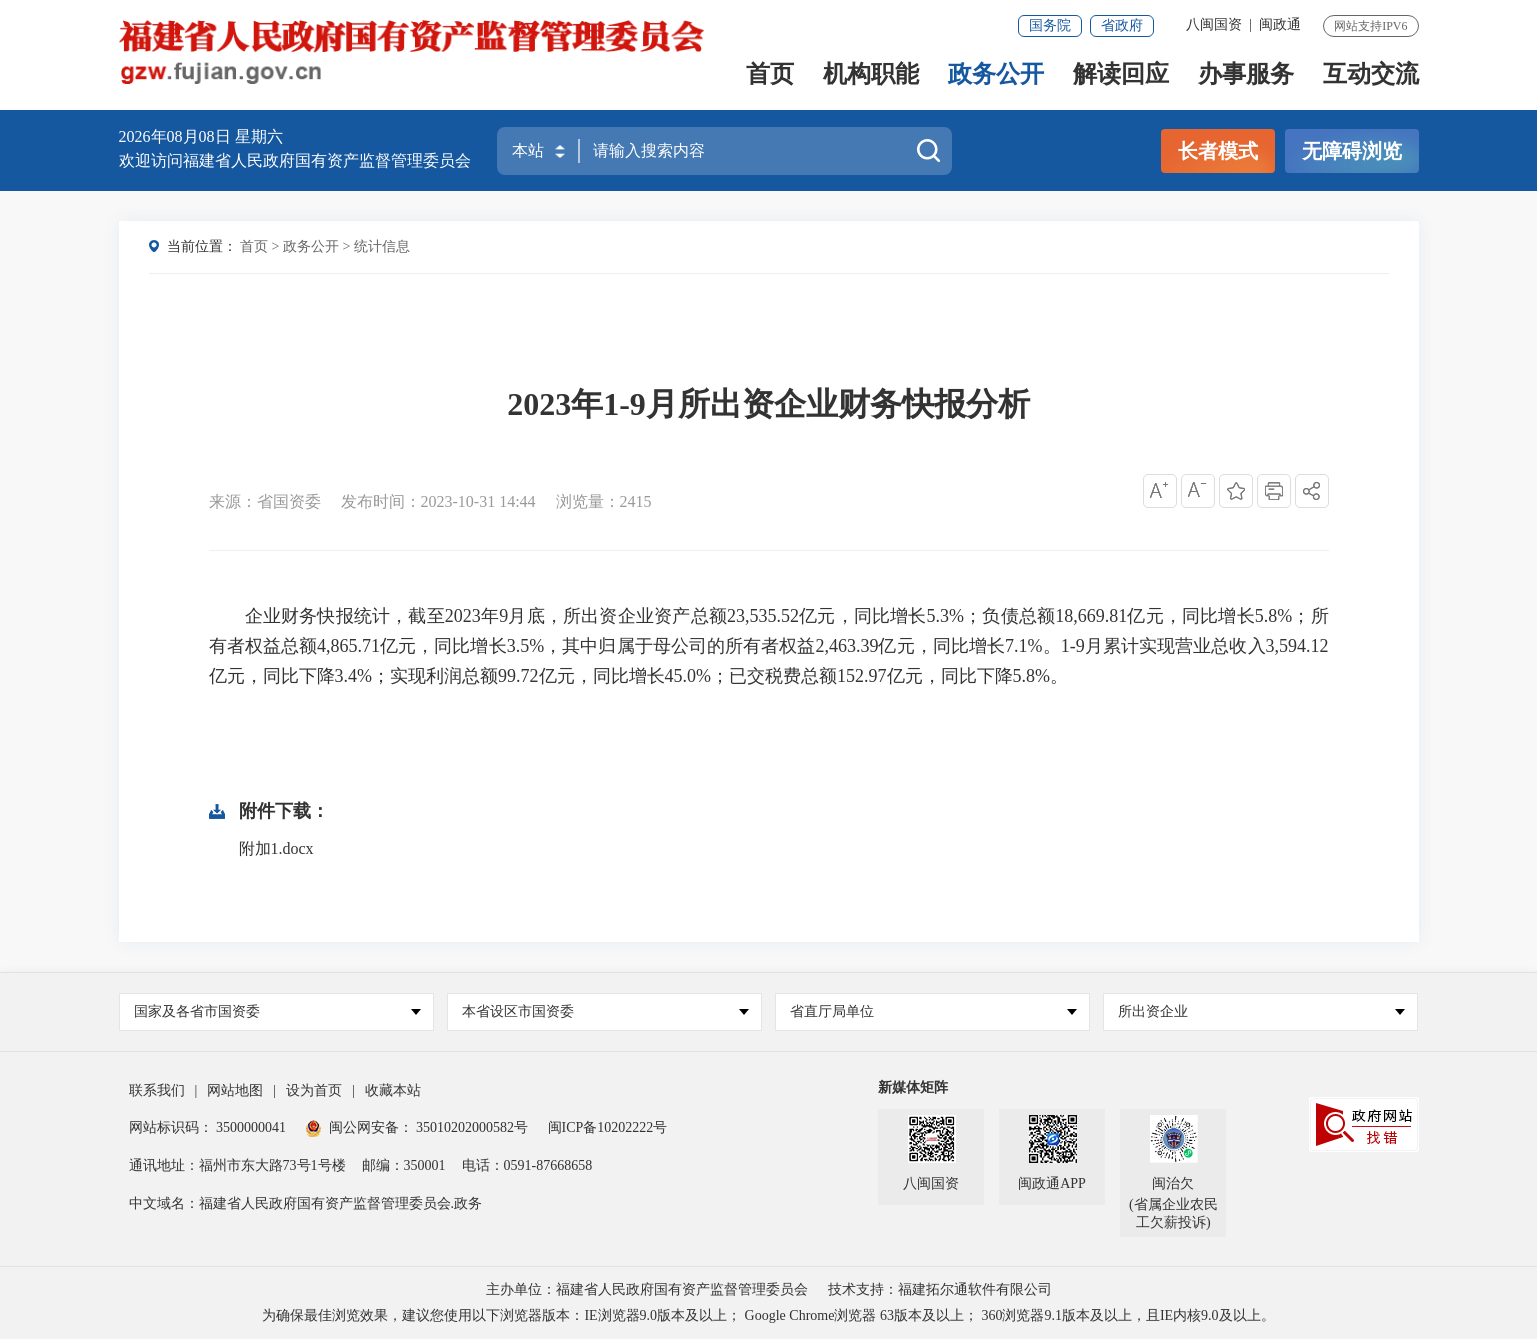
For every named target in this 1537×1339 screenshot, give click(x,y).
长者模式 (1218, 151)
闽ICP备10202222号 (608, 1127)
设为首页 (314, 1090)
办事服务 (1246, 76)
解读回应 (1121, 76)
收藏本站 (393, 1090)
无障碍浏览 (1352, 151)
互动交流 (1371, 76)
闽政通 (1280, 24)
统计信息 (382, 246)
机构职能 (871, 76)
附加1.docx (276, 848)
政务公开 (996, 76)
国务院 (1050, 25)
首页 (770, 76)
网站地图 (235, 1090)
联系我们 (157, 1090)
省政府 (1122, 25)
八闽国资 (1214, 24)
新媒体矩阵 (913, 1087)
